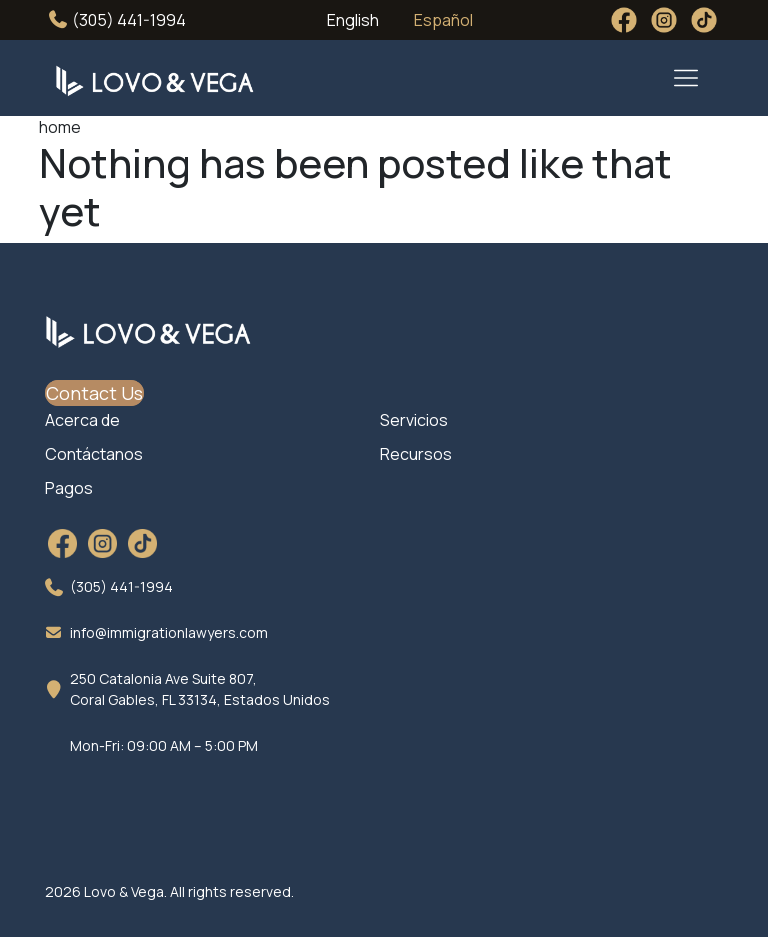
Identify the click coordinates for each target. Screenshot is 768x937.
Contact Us (94, 393)
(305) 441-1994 (117, 20)
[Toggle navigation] (686, 78)
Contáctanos (94, 454)
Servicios (414, 420)
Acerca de (82, 420)
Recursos (416, 454)
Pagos (69, 488)
